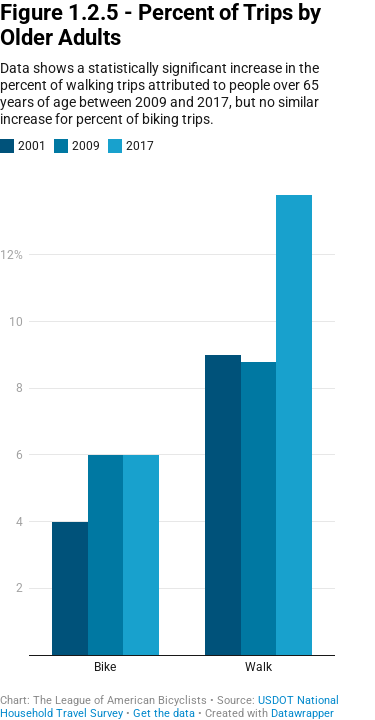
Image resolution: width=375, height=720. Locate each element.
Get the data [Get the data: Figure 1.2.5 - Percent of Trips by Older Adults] (164, 713)
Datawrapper (302, 713)
